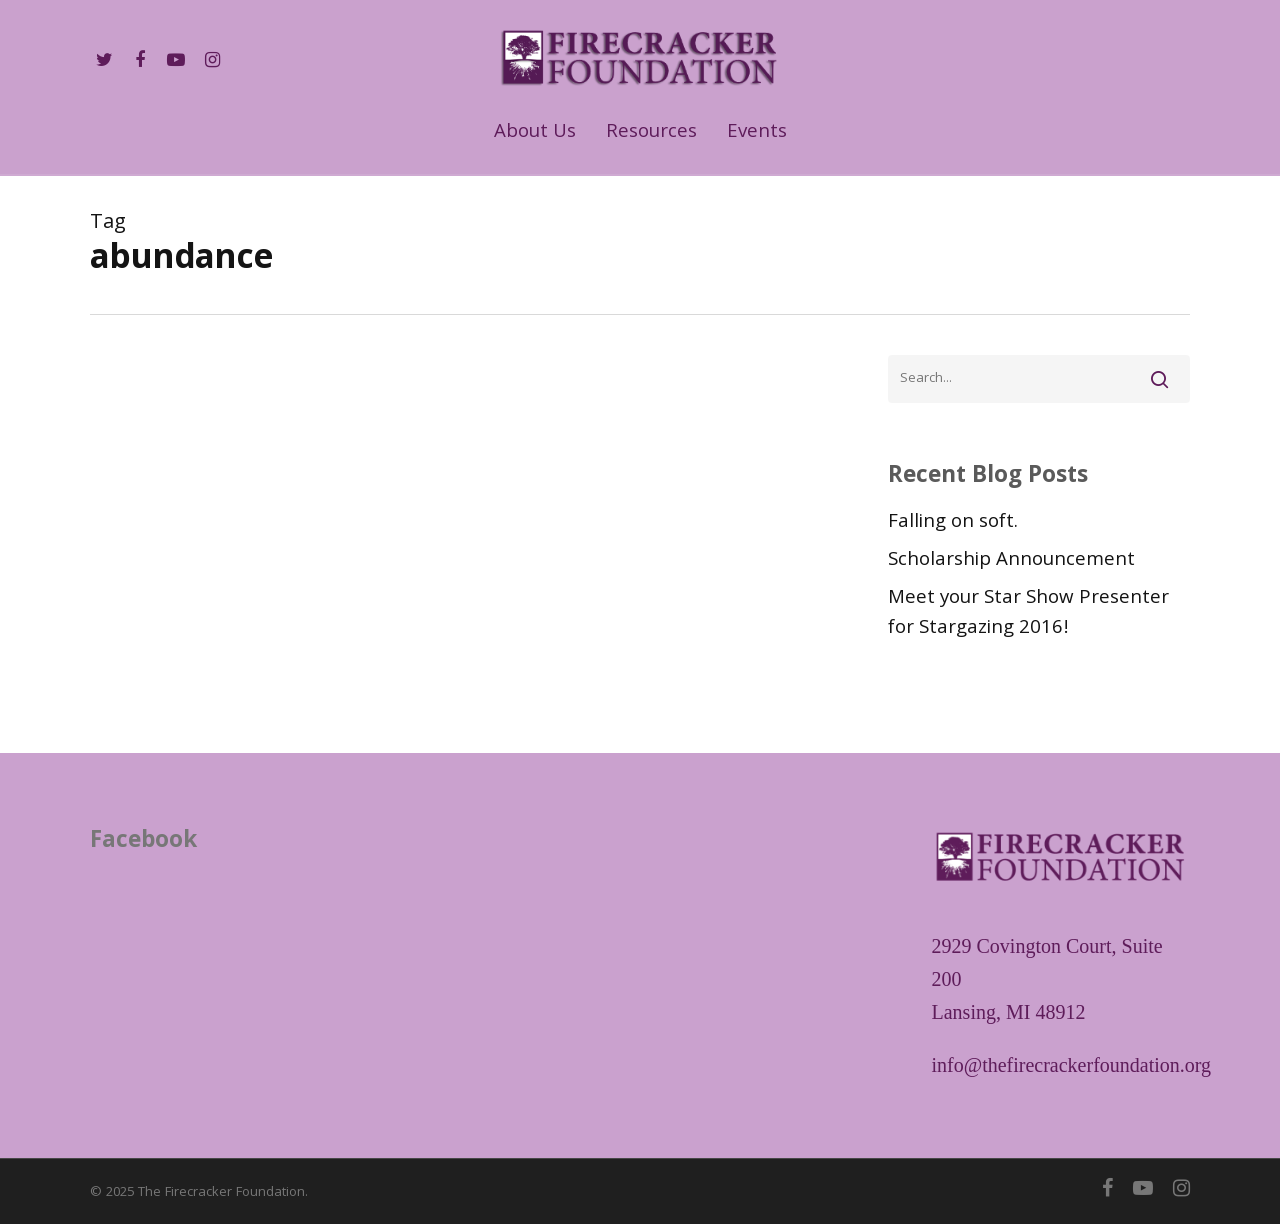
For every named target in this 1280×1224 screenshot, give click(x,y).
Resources (651, 133)
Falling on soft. (953, 523)
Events (757, 133)
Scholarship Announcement (1011, 561)
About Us (535, 133)
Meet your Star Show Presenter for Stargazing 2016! (1028, 614)
